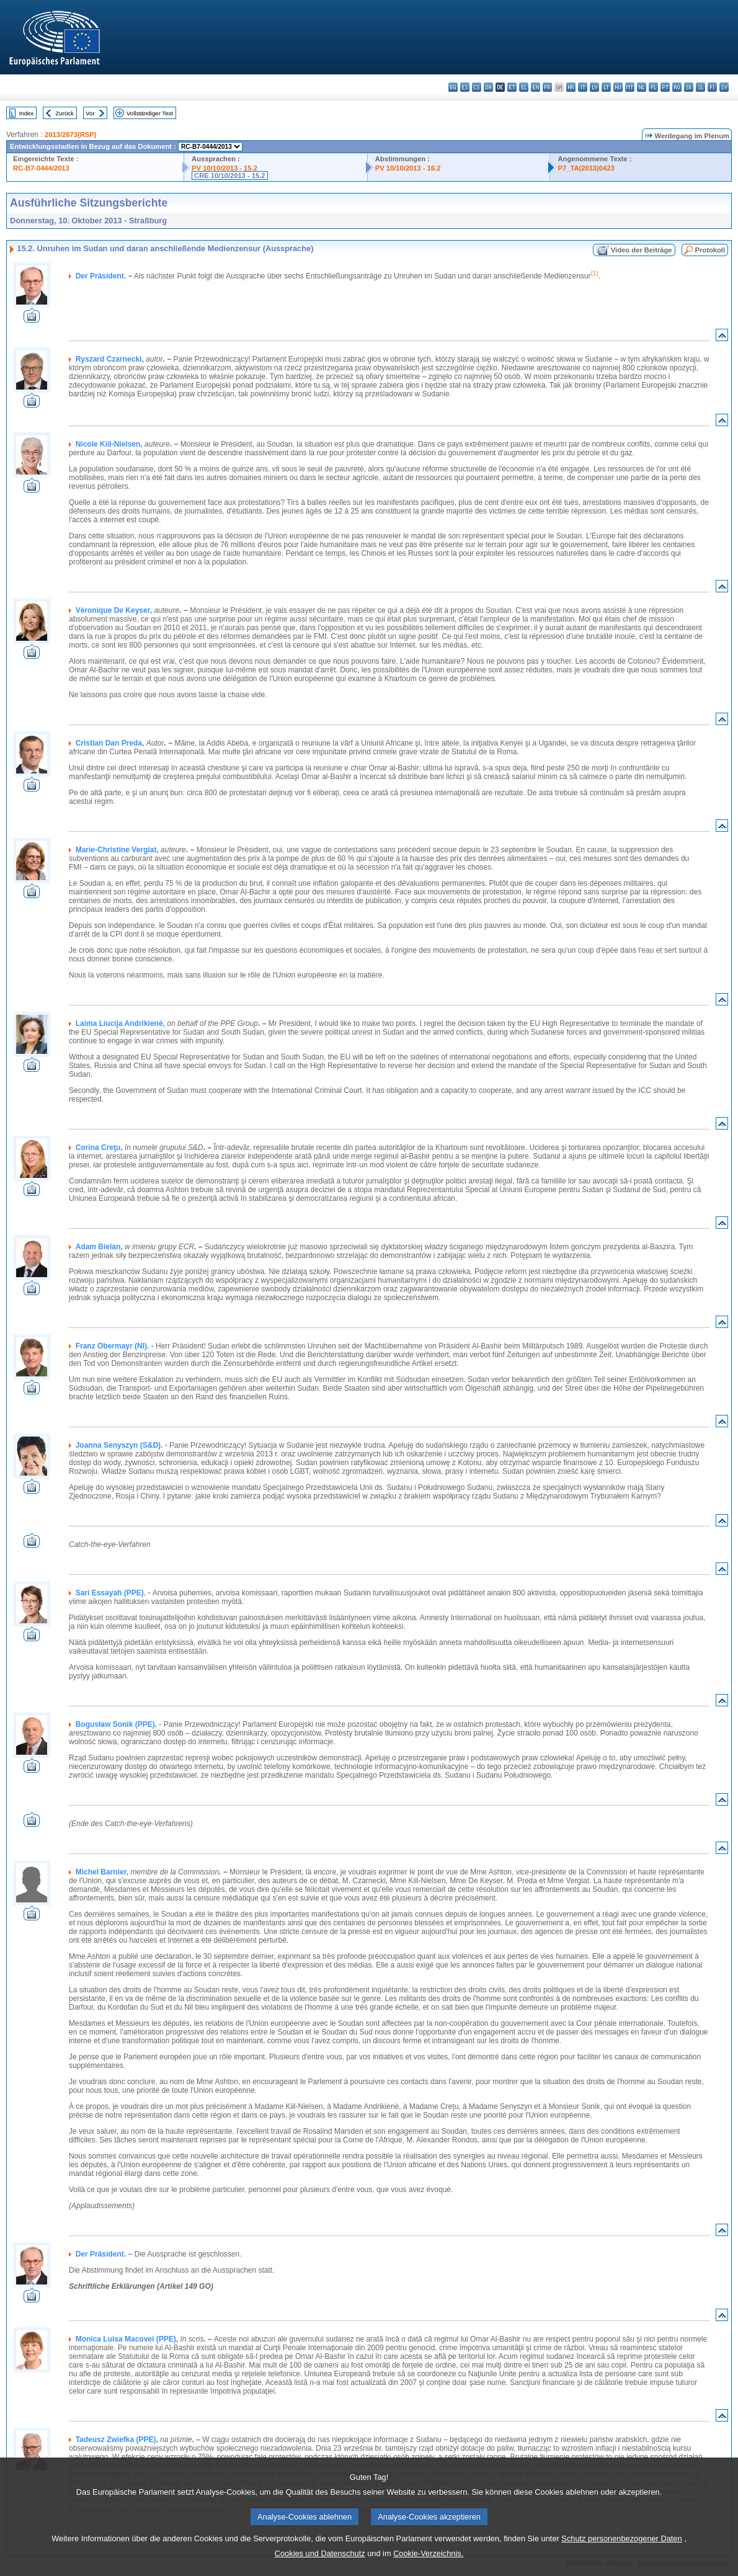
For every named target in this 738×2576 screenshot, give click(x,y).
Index (26, 113)
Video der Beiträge (641, 250)
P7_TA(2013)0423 (586, 168)
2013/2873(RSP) (70, 134)
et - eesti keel (512, 87)
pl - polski (653, 87)
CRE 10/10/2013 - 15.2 (229, 175)
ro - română (677, 87)
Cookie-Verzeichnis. (428, 2553)
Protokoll (710, 250)
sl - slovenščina (700, 87)
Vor (90, 113)
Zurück (65, 113)
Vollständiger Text (150, 113)
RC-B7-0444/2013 (41, 168)
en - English (535, 87)
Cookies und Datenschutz (320, 2553)
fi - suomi (712, 87)
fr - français (547, 87)
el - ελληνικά (523, 87)
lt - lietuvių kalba (606, 87)
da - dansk (488, 87)
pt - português (665, 87)
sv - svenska (724, 87)
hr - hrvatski (571, 87)
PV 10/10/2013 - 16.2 (408, 168)
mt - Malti (629, 87)
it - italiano (582, 87)
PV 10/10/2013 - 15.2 (224, 168)
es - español (464, 87)
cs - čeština (476, 87)
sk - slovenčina (688, 87)
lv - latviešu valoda (594, 87)
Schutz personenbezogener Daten (621, 2538)
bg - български (453, 87)
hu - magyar (618, 87)
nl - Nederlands (641, 87)
